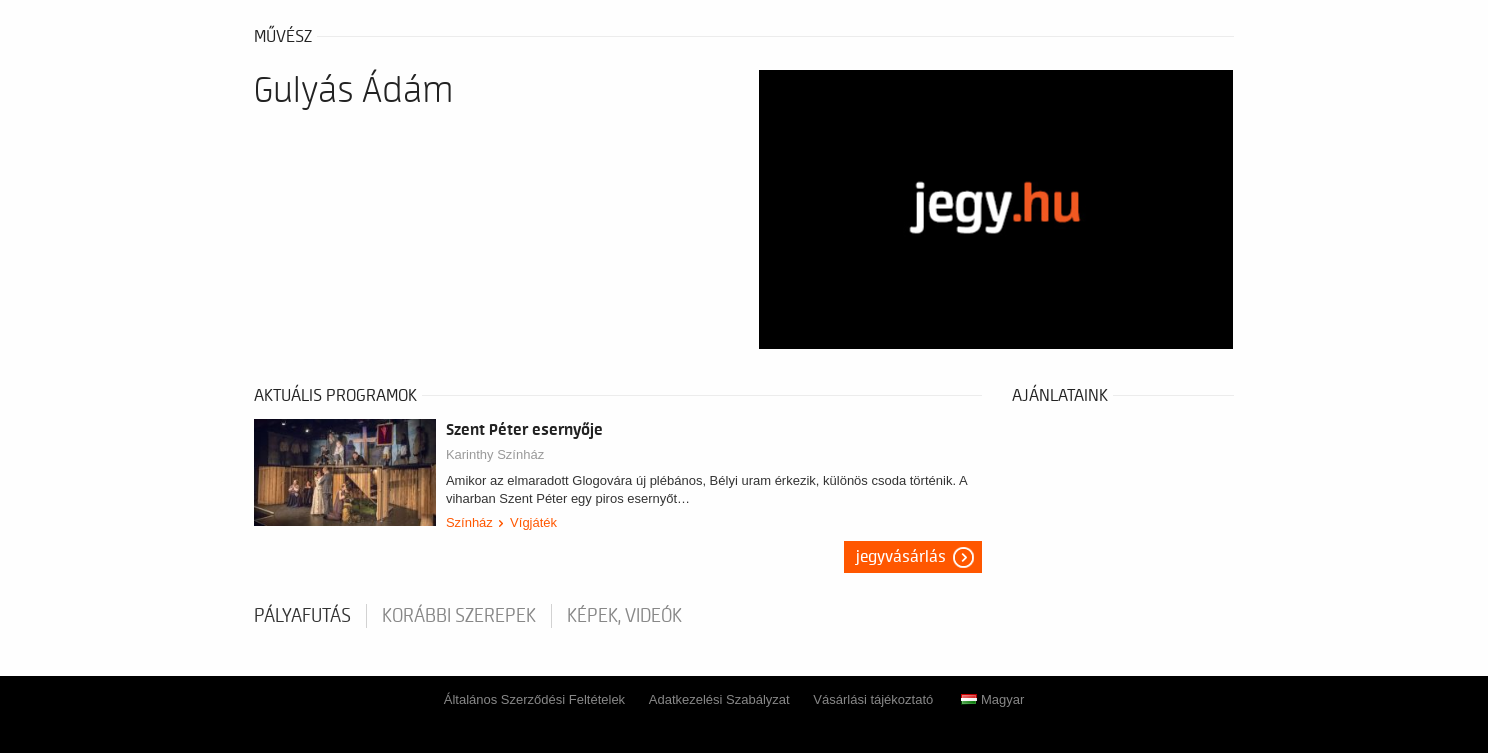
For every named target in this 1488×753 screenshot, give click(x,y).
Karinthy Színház (495, 454)
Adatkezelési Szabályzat (719, 699)
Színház (469, 522)
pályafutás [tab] (302, 616)
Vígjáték (533, 522)
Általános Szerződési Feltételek (534, 699)
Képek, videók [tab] (624, 616)
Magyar (992, 699)
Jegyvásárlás (901, 557)
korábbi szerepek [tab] (459, 616)
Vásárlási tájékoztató (873, 699)
